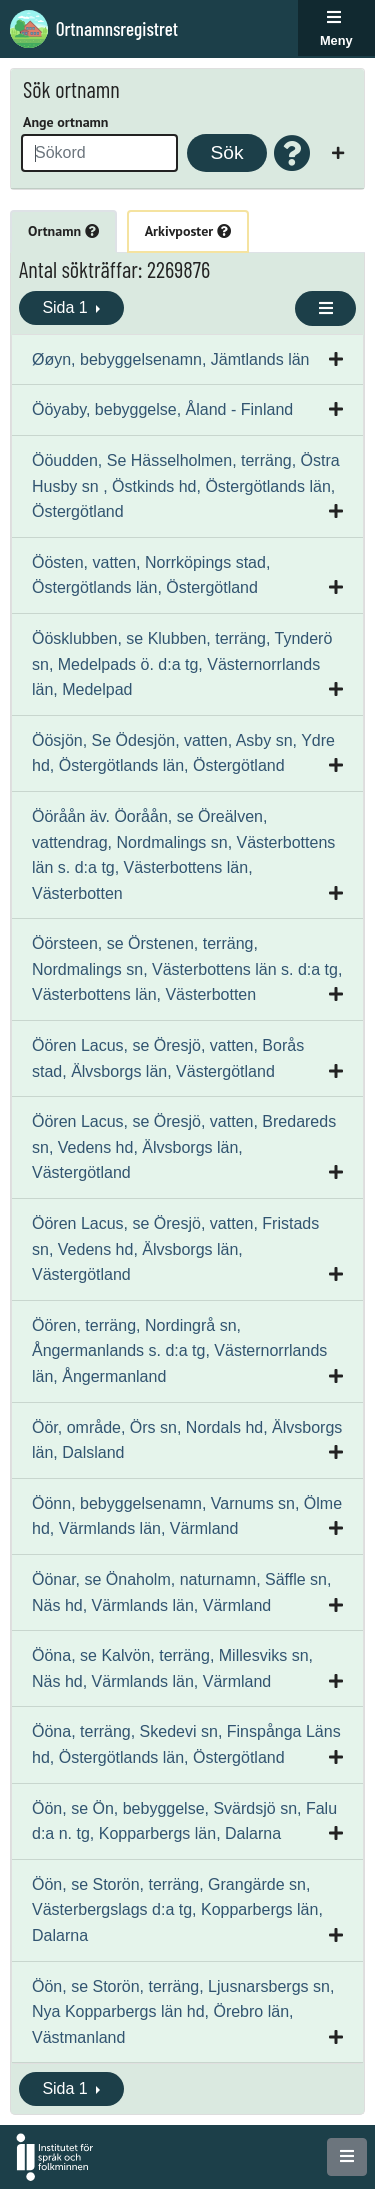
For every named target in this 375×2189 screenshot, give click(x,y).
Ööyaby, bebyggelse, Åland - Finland (162, 409)
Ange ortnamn (65, 122)
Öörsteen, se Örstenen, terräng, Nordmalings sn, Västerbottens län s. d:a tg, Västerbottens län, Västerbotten (187, 969)
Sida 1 (67, 307)
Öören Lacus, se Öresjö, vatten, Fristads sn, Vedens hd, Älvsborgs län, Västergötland (175, 1249)
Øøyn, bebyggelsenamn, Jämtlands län (170, 359)
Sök (226, 152)
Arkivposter (188, 231)
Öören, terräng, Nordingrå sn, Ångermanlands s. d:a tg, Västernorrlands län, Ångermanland (179, 1351)
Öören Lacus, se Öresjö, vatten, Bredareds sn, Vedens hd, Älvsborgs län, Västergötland (184, 1147)
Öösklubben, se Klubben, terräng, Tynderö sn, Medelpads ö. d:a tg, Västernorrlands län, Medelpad (182, 664)
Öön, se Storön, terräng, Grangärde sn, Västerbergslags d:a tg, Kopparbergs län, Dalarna (177, 1910)
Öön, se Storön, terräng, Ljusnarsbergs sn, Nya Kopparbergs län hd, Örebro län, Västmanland (183, 2012)
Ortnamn (63, 231)
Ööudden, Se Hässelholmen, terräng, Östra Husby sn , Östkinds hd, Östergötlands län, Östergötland (186, 486)
